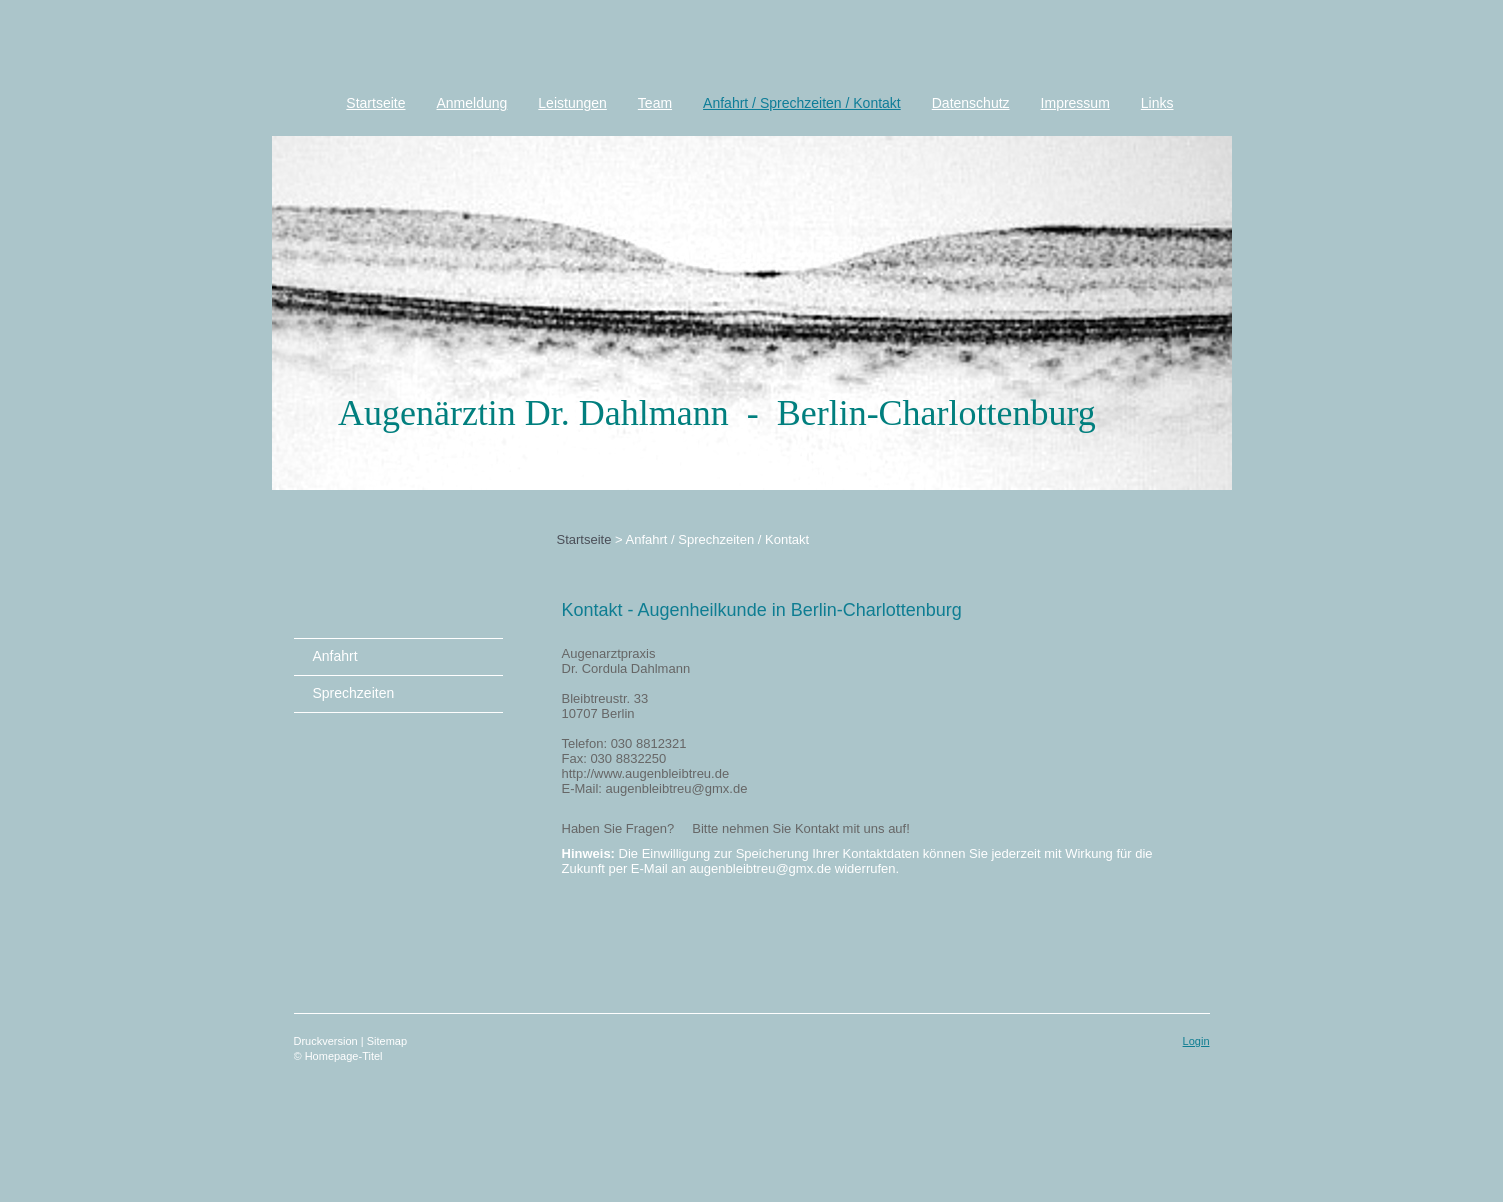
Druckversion (327, 1041)
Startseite (584, 539)
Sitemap (387, 1041)
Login (1196, 1041)
